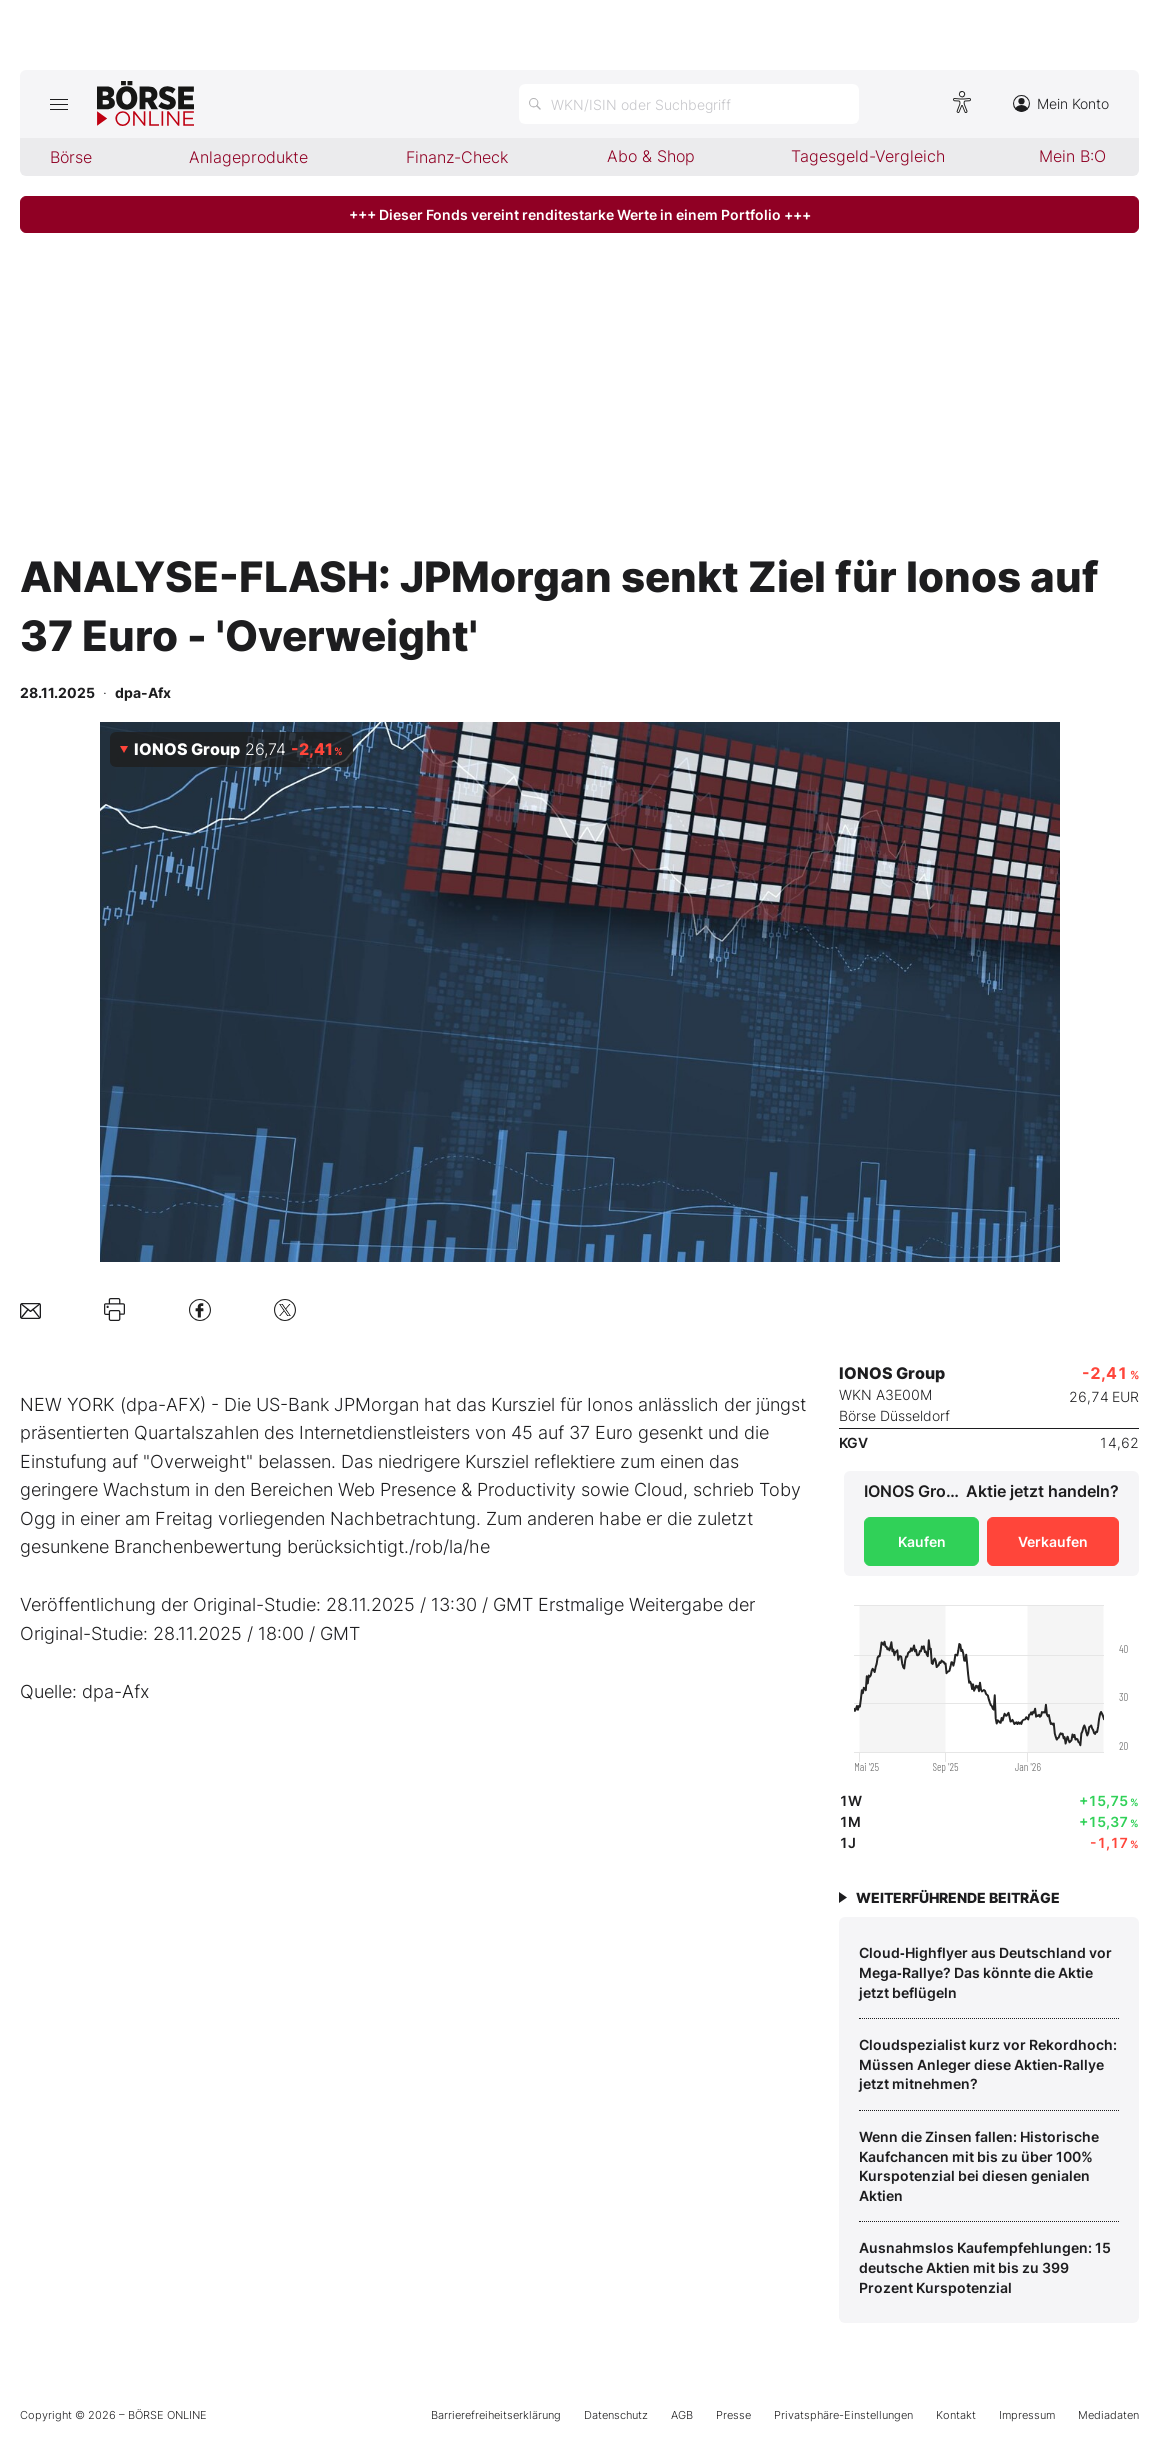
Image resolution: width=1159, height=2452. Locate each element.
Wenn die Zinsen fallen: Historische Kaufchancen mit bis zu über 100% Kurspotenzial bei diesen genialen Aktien (979, 2166)
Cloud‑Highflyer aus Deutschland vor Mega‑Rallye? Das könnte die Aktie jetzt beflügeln (985, 1972)
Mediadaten (1108, 2415)
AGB (682, 2415)
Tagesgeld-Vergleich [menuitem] (868, 156)
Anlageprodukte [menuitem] (248, 157)
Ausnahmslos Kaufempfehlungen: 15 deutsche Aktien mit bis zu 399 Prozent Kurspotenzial (985, 2267)
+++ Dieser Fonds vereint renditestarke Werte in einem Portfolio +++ (580, 214)
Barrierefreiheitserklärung (496, 2415)
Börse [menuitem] (71, 157)
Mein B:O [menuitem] (1072, 156)
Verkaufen (1053, 1541)
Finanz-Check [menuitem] (457, 157)
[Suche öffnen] (689, 104)
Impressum (1027, 2415)
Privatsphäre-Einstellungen (843, 2415)
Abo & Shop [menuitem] (651, 156)
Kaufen (922, 1541)
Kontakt (956, 2415)
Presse (733, 2415)
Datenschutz (616, 2415)
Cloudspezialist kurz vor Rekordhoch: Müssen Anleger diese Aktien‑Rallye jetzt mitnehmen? (988, 2064)
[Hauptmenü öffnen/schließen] (58, 104)
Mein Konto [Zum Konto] (1061, 103)
